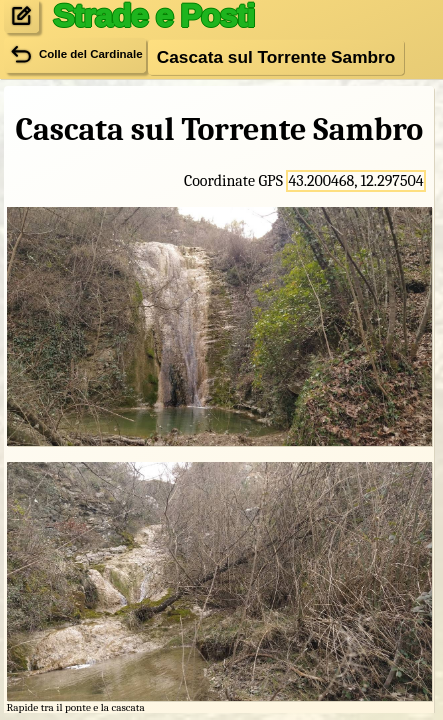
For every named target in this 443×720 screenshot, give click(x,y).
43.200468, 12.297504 (355, 181)
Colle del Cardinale (74, 55)
